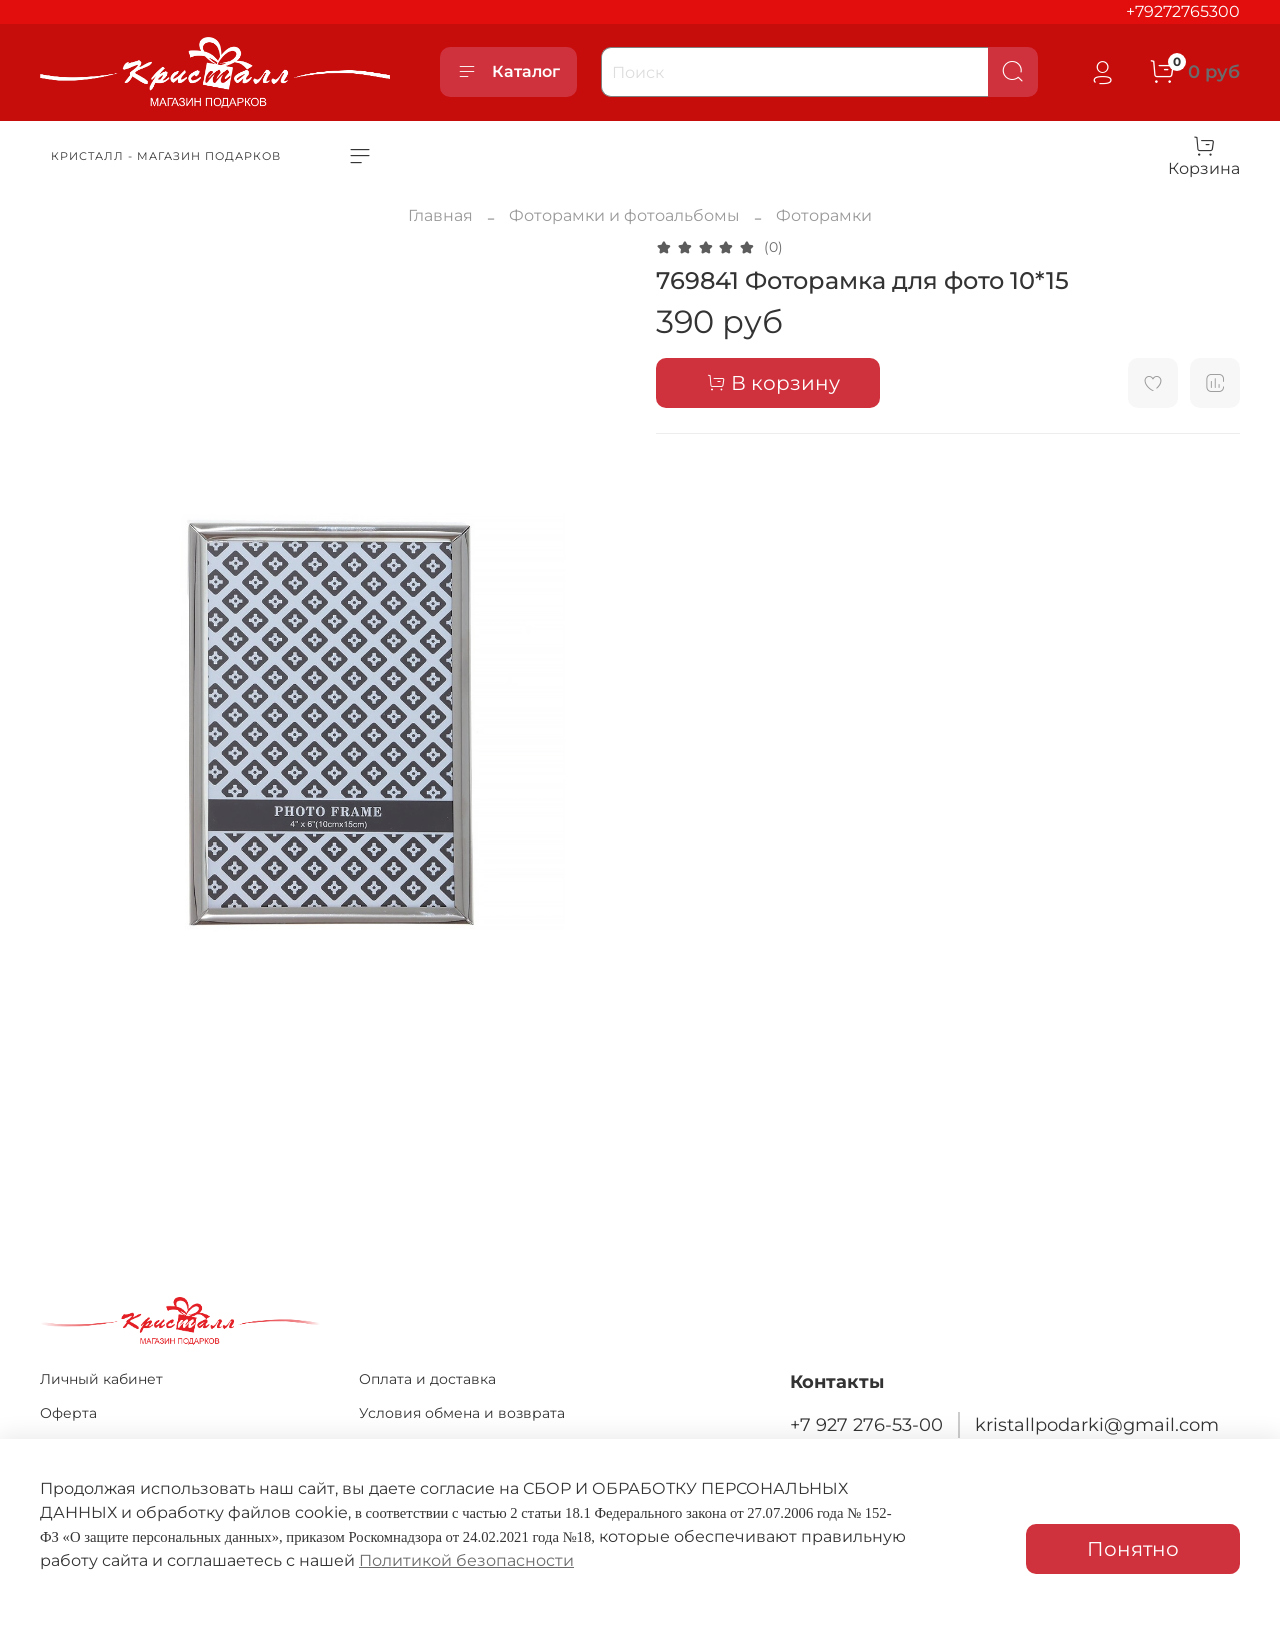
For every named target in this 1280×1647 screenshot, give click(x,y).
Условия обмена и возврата (462, 1413)
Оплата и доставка (427, 1379)
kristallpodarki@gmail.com (1097, 1424)
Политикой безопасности (466, 1560)
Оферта (68, 1413)
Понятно (1133, 1549)
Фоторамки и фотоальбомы (624, 215)
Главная (440, 215)
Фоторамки (824, 215)
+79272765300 (1183, 11)
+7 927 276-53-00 (866, 1424)
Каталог (508, 72)
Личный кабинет (101, 1379)
